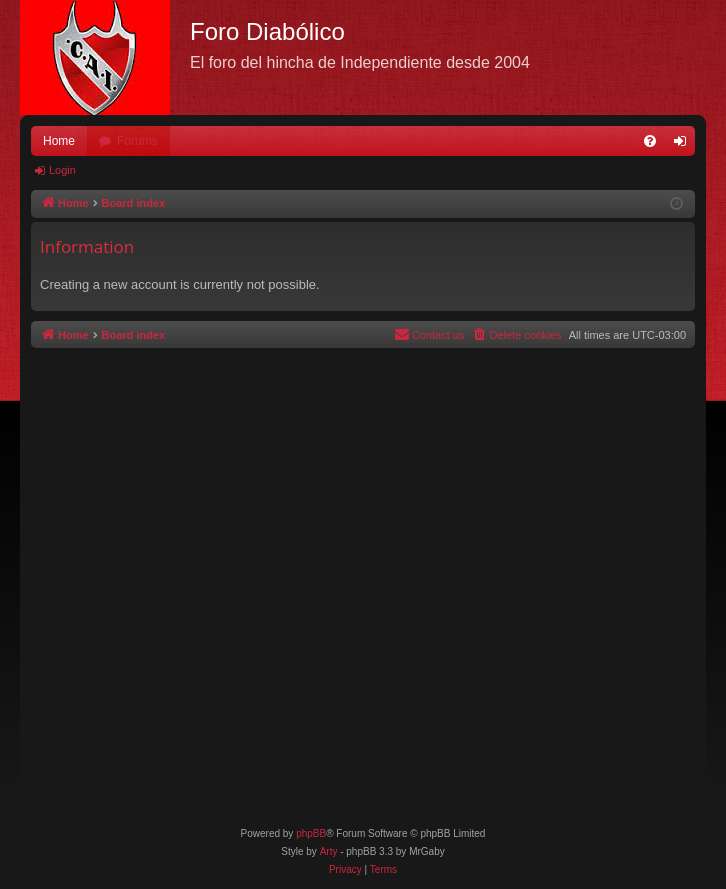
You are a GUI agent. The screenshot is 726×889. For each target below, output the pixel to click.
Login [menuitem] (684, 145)
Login (62, 170)
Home (59, 141)
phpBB (311, 833)
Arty (329, 851)
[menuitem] (650, 141)
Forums (137, 141)
